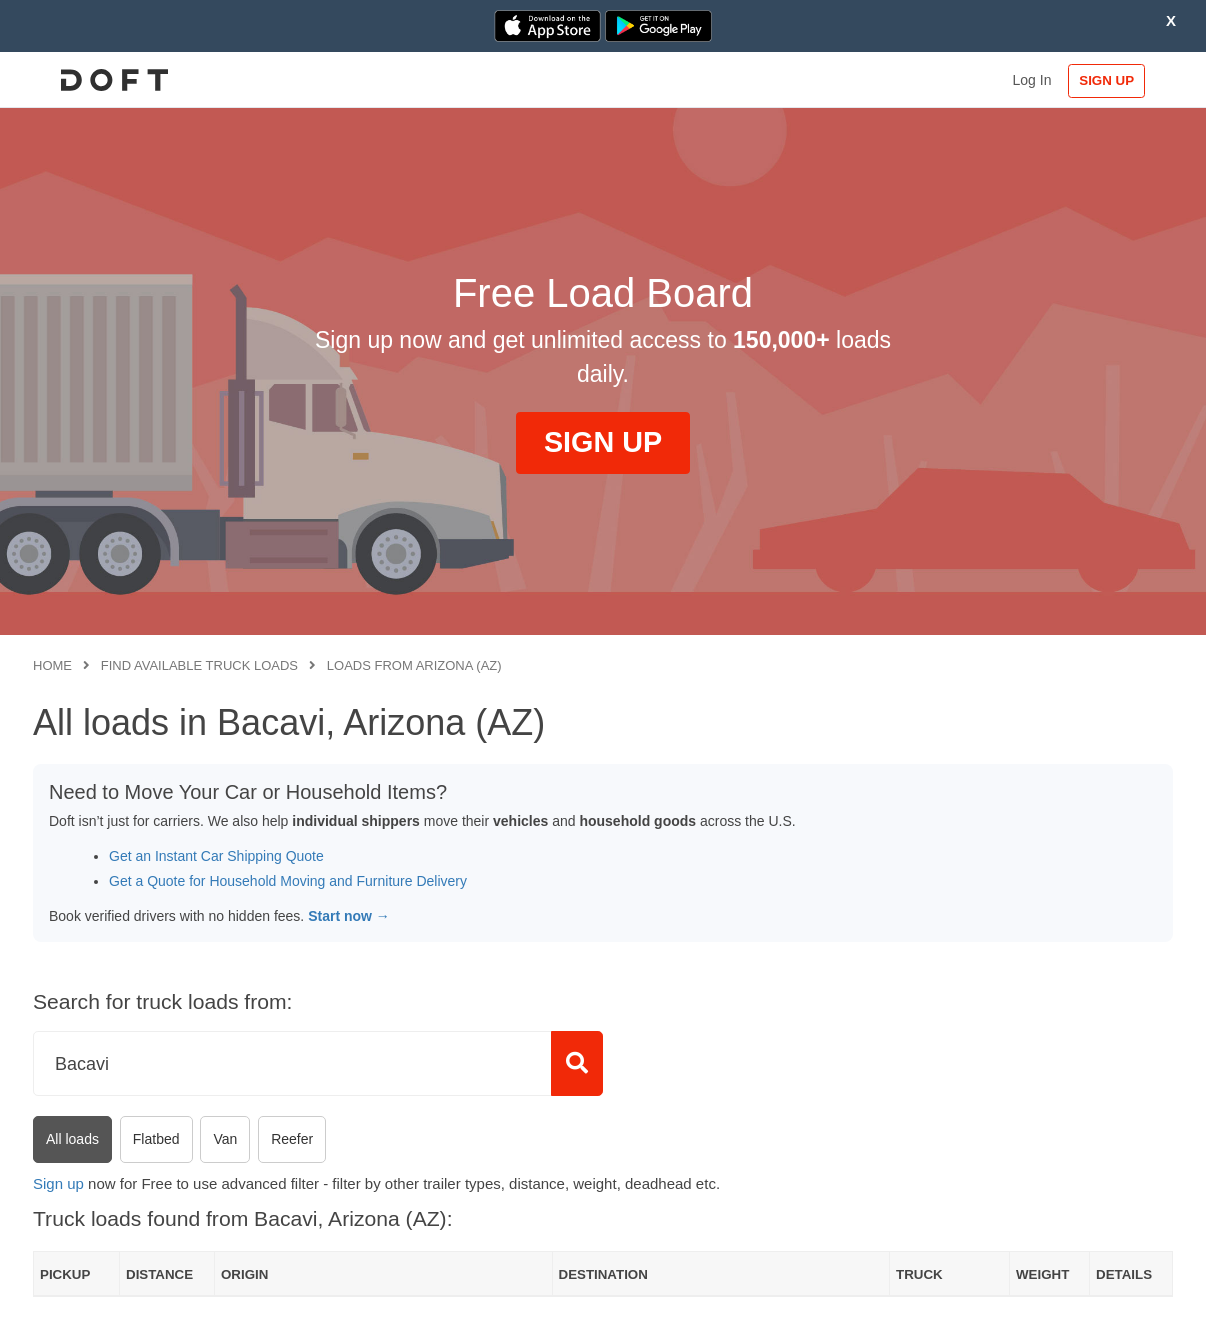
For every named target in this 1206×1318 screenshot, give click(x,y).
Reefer (292, 1139)
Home (52, 665)
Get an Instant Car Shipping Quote (216, 856)
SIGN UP (1108, 80)
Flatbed (156, 1139)
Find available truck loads (199, 665)
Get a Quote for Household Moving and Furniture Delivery (288, 881)
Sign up (58, 1183)
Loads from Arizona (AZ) (414, 665)
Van (225, 1139)
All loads (72, 1139)
